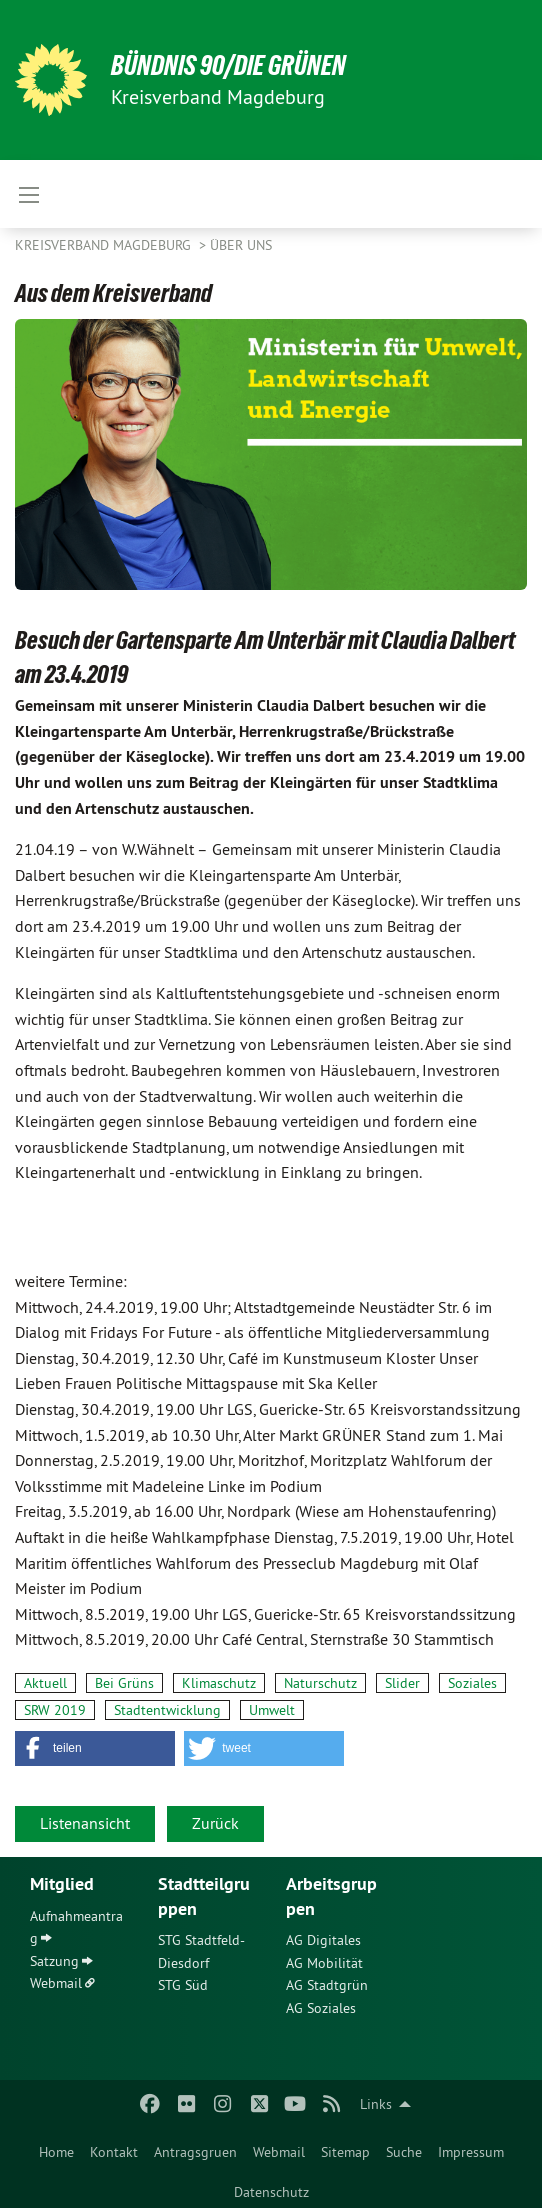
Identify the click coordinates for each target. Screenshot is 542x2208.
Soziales (472, 1683)
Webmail (279, 2152)
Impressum (471, 2152)
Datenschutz (271, 2192)
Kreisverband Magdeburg (105, 245)
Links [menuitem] (376, 2104)
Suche (404, 2152)
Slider (402, 1683)
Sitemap (345, 2152)
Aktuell (45, 1683)
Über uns (241, 245)
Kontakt (114, 2152)
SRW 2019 (55, 1710)
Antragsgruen (195, 2152)
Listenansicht (85, 1823)
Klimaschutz (219, 1683)
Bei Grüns (124, 1683)
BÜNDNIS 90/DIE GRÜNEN (228, 65)
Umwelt (272, 1710)
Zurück (215, 1823)
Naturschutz (320, 1683)
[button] (95, 1748)
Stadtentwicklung (167, 1710)
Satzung (54, 1961)
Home (56, 2152)
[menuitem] (56, 2148)
